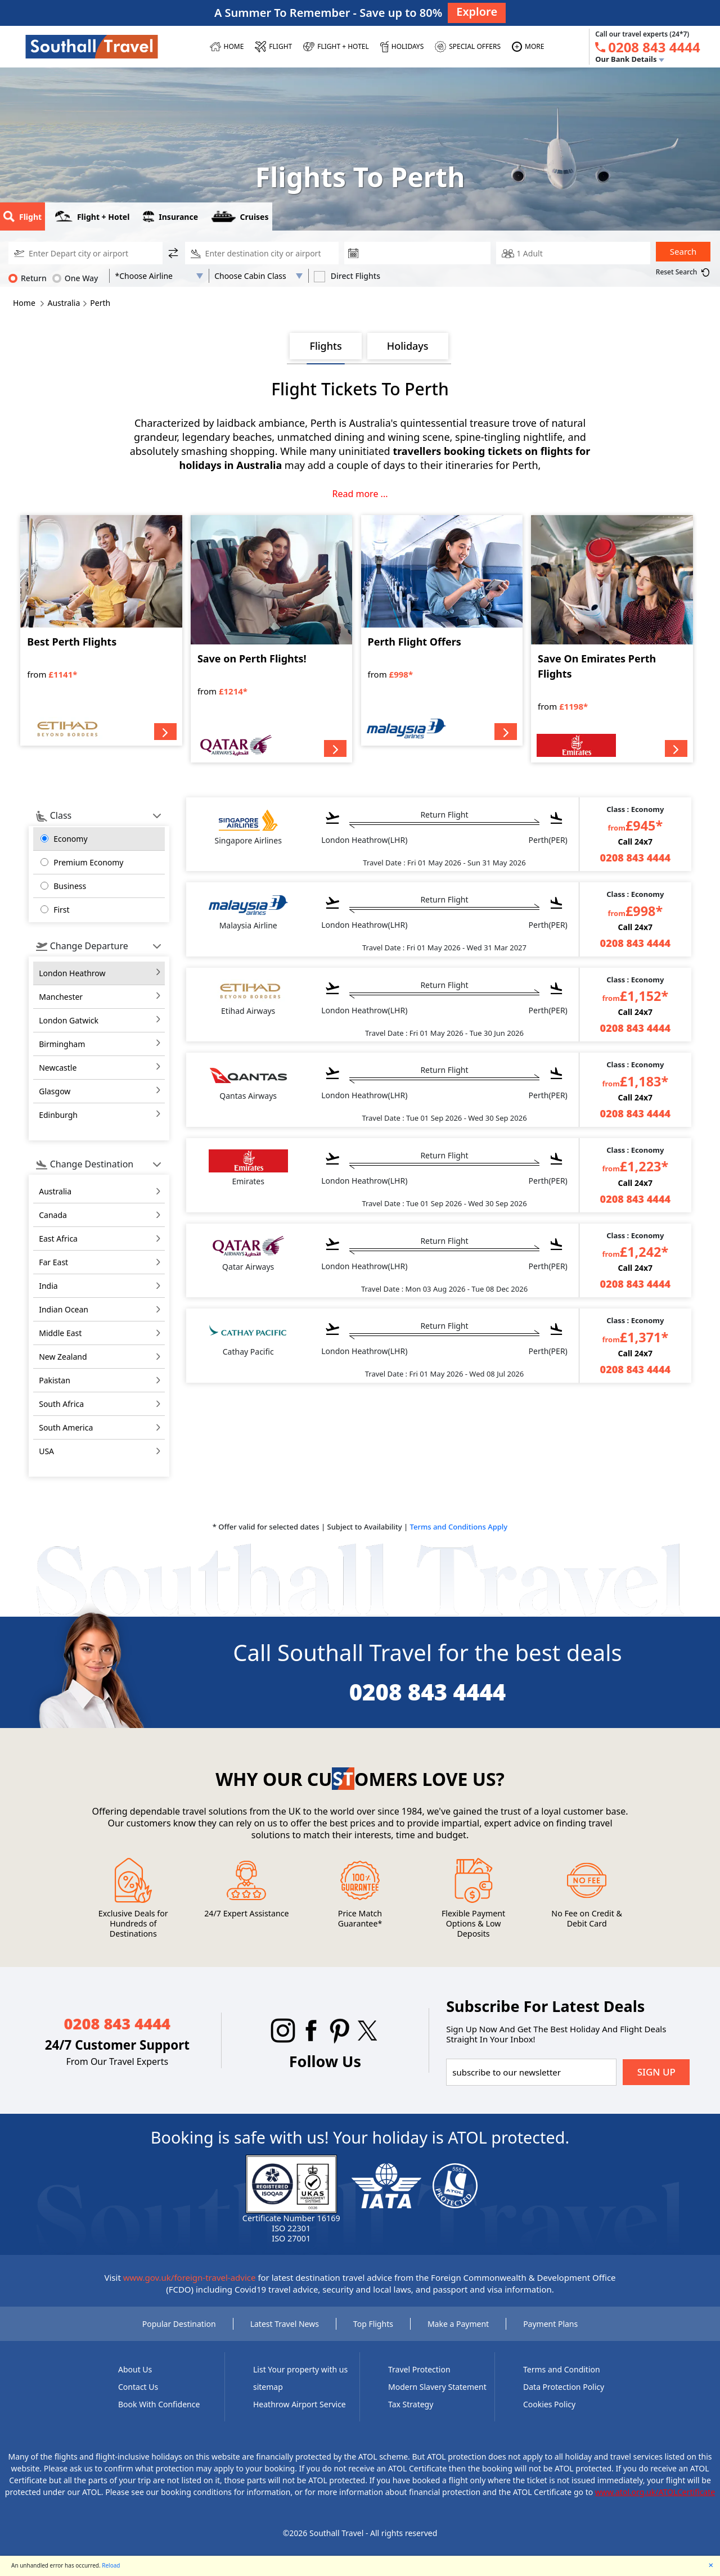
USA (46, 1451)
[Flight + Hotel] (336, 46)
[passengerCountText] (573, 253)
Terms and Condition (561, 2369)
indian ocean (63, 1309)
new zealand (63, 1356)
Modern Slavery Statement (437, 2386)
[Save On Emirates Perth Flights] (612, 639)
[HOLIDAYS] (402, 46)
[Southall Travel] (91, 46)
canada (53, 1215)
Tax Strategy (410, 2404)
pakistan (54, 1380)
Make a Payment (458, 2323)
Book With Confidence (159, 2404)
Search (683, 251)
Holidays (408, 346)
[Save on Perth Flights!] (272, 639)
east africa (58, 1238)
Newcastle (57, 1067)
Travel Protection (419, 2369)
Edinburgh (58, 1114)
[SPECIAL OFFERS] (468, 46)
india (48, 1285)
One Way (75, 277)
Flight (22, 216)
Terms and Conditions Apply (459, 1527)
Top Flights (373, 2323)
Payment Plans (550, 2323)
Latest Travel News (284, 2323)
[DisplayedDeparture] (85, 253)
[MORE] (528, 46)
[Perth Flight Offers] (442, 630)
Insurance (170, 216)
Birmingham (62, 1044)
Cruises (240, 216)
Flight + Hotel (92, 216)
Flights (325, 346)
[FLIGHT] (273, 46)
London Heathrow (72, 973)
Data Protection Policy (563, 2386)
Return (27, 277)
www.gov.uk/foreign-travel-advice (189, 2277)
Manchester (61, 996)
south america (66, 1427)
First (61, 909)
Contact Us (138, 2386)
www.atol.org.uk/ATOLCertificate (655, 2492)
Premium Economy (88, 862)
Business (69, 886)
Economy (70, 838)
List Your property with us (300, 2369)
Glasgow (54, 1091)
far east (53, 1262)
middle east (60, 1333)
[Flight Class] (258, 275)
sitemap (268, 2386)
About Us (135, 2369)
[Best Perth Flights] (101, 630)
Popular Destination (179, 2323)
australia (55, 1191)
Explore (476, 11)
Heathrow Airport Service (299, 2404)
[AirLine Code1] (159, 275)
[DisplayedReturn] (262, 253)
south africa (61, 1403)
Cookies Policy (549, 2404)
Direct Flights (347, 276)
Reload (111, 2565)
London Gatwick (68, 1020)
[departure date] (426, 253)
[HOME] (227, 46)
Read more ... (360, 494)
